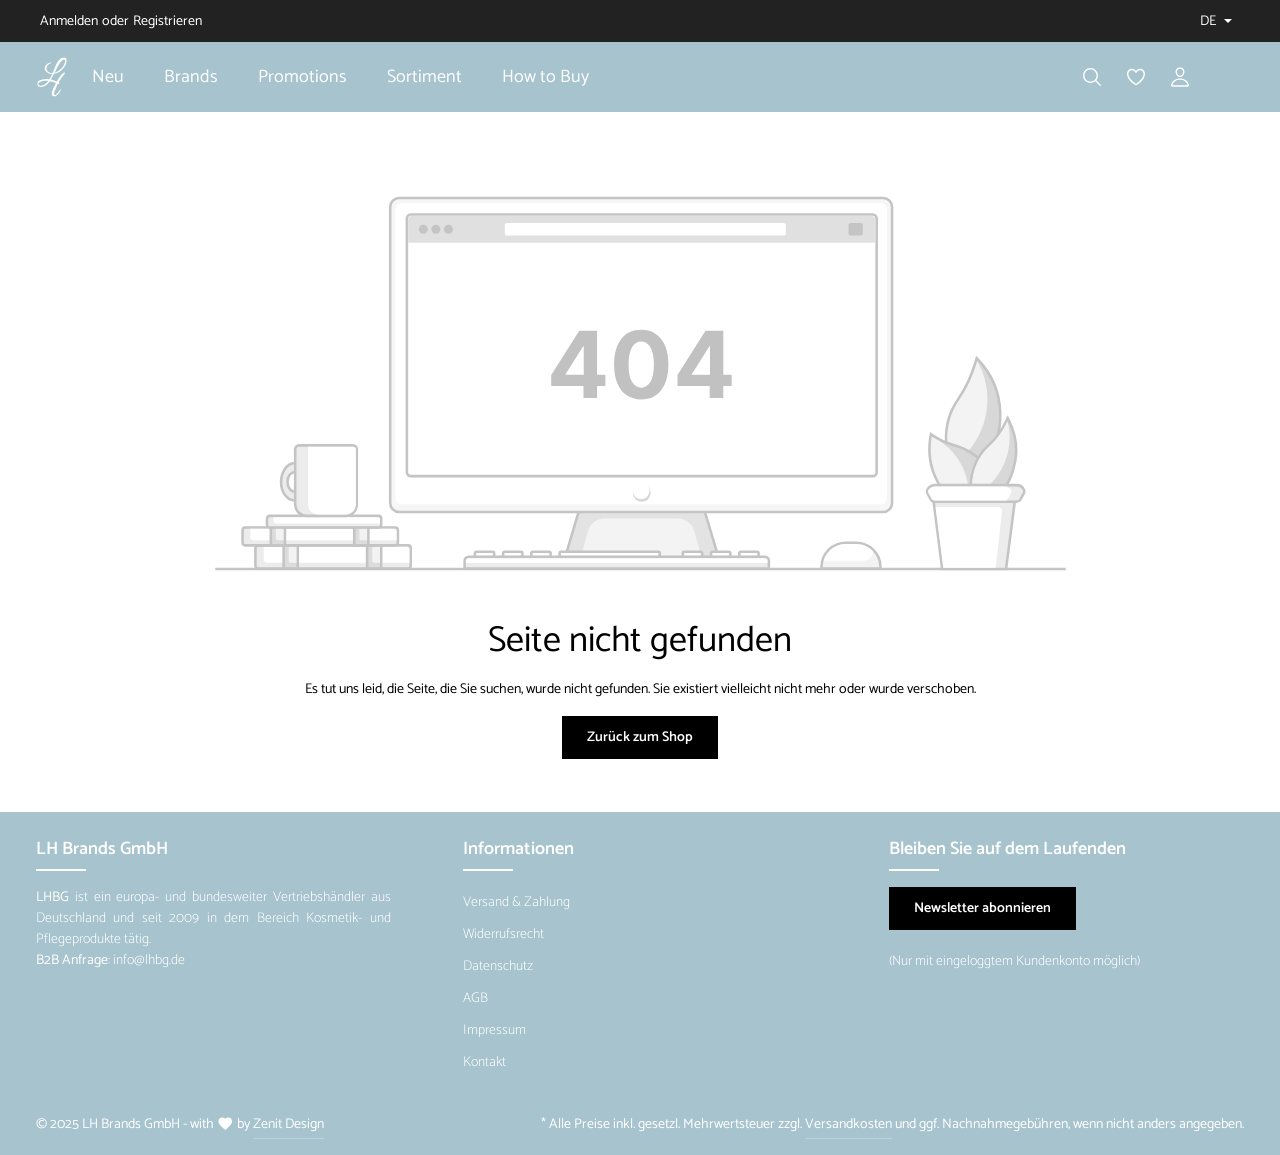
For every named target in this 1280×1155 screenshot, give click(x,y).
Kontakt (484, 1062)
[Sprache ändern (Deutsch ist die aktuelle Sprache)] (1214, 21)
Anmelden (69, 21)
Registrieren (167, 21)
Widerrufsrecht (503, 934)
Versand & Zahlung (516, 902)
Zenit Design (288, 1124)
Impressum (494, 1030)
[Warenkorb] (1224, 77)
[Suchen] (1092, 77)
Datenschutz (498, 966)
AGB (475, 998)
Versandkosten (848, 1124)
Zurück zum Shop (640, 737)
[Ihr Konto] (1180, 77)
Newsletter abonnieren (982, 908)
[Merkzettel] (1136, 77)
